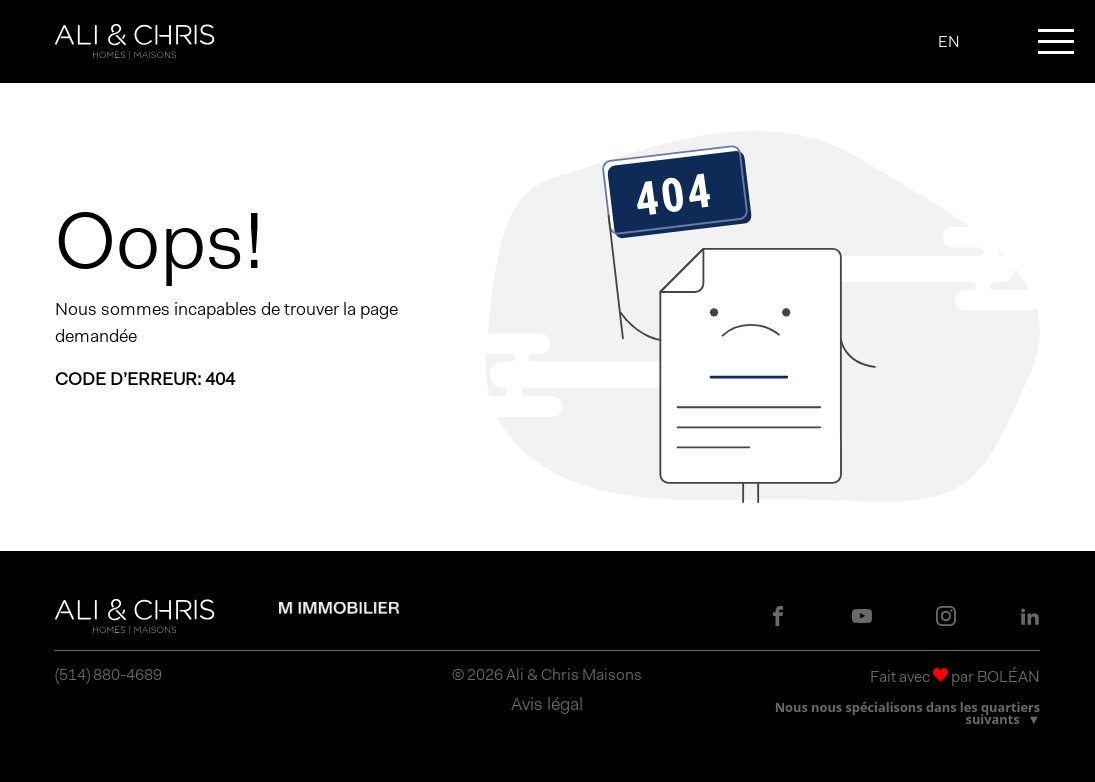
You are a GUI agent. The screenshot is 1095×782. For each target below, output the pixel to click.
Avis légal (547, 704)
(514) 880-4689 (108, 675)
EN (949, 42)
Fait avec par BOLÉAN (955, 676)
